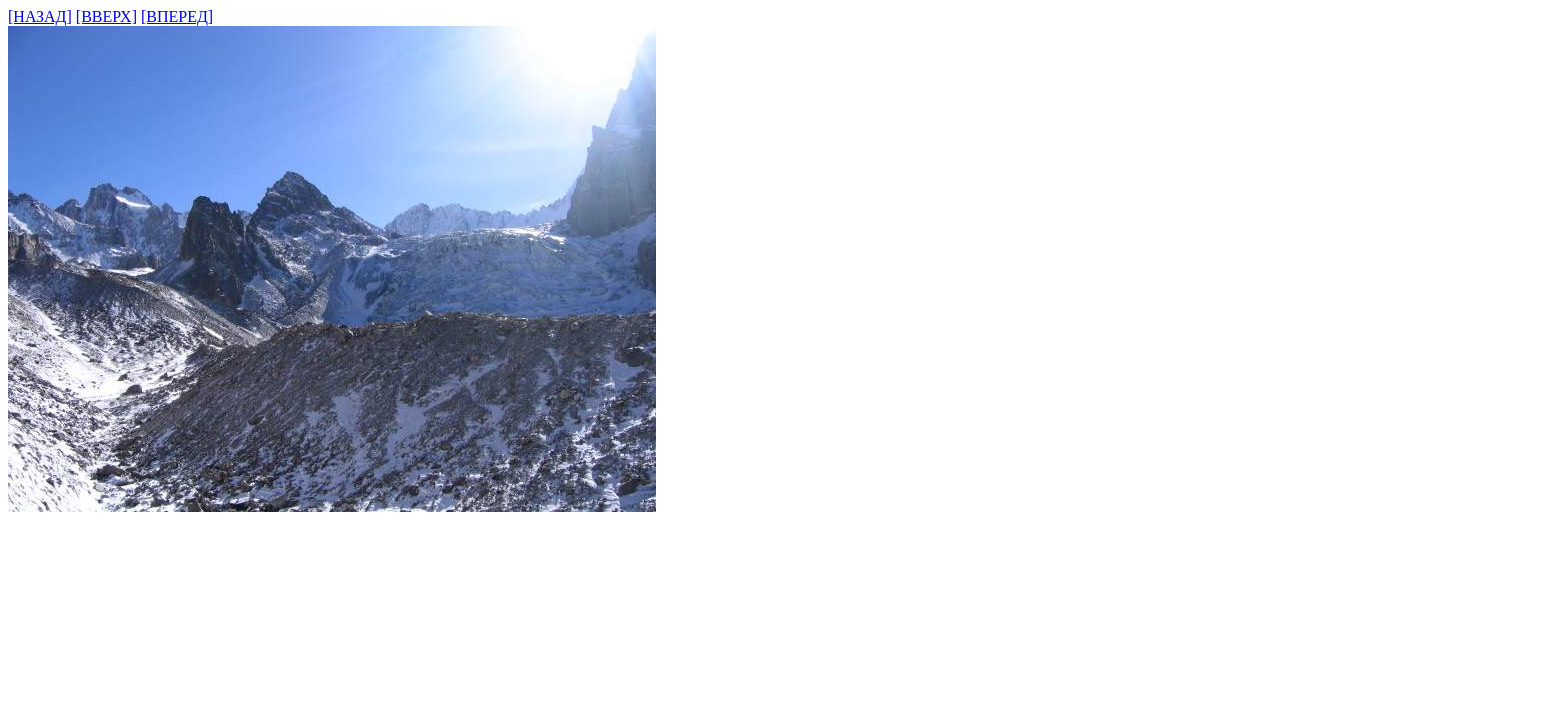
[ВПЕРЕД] (177, 16)
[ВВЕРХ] (106, 16)
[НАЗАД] (40, 16)
